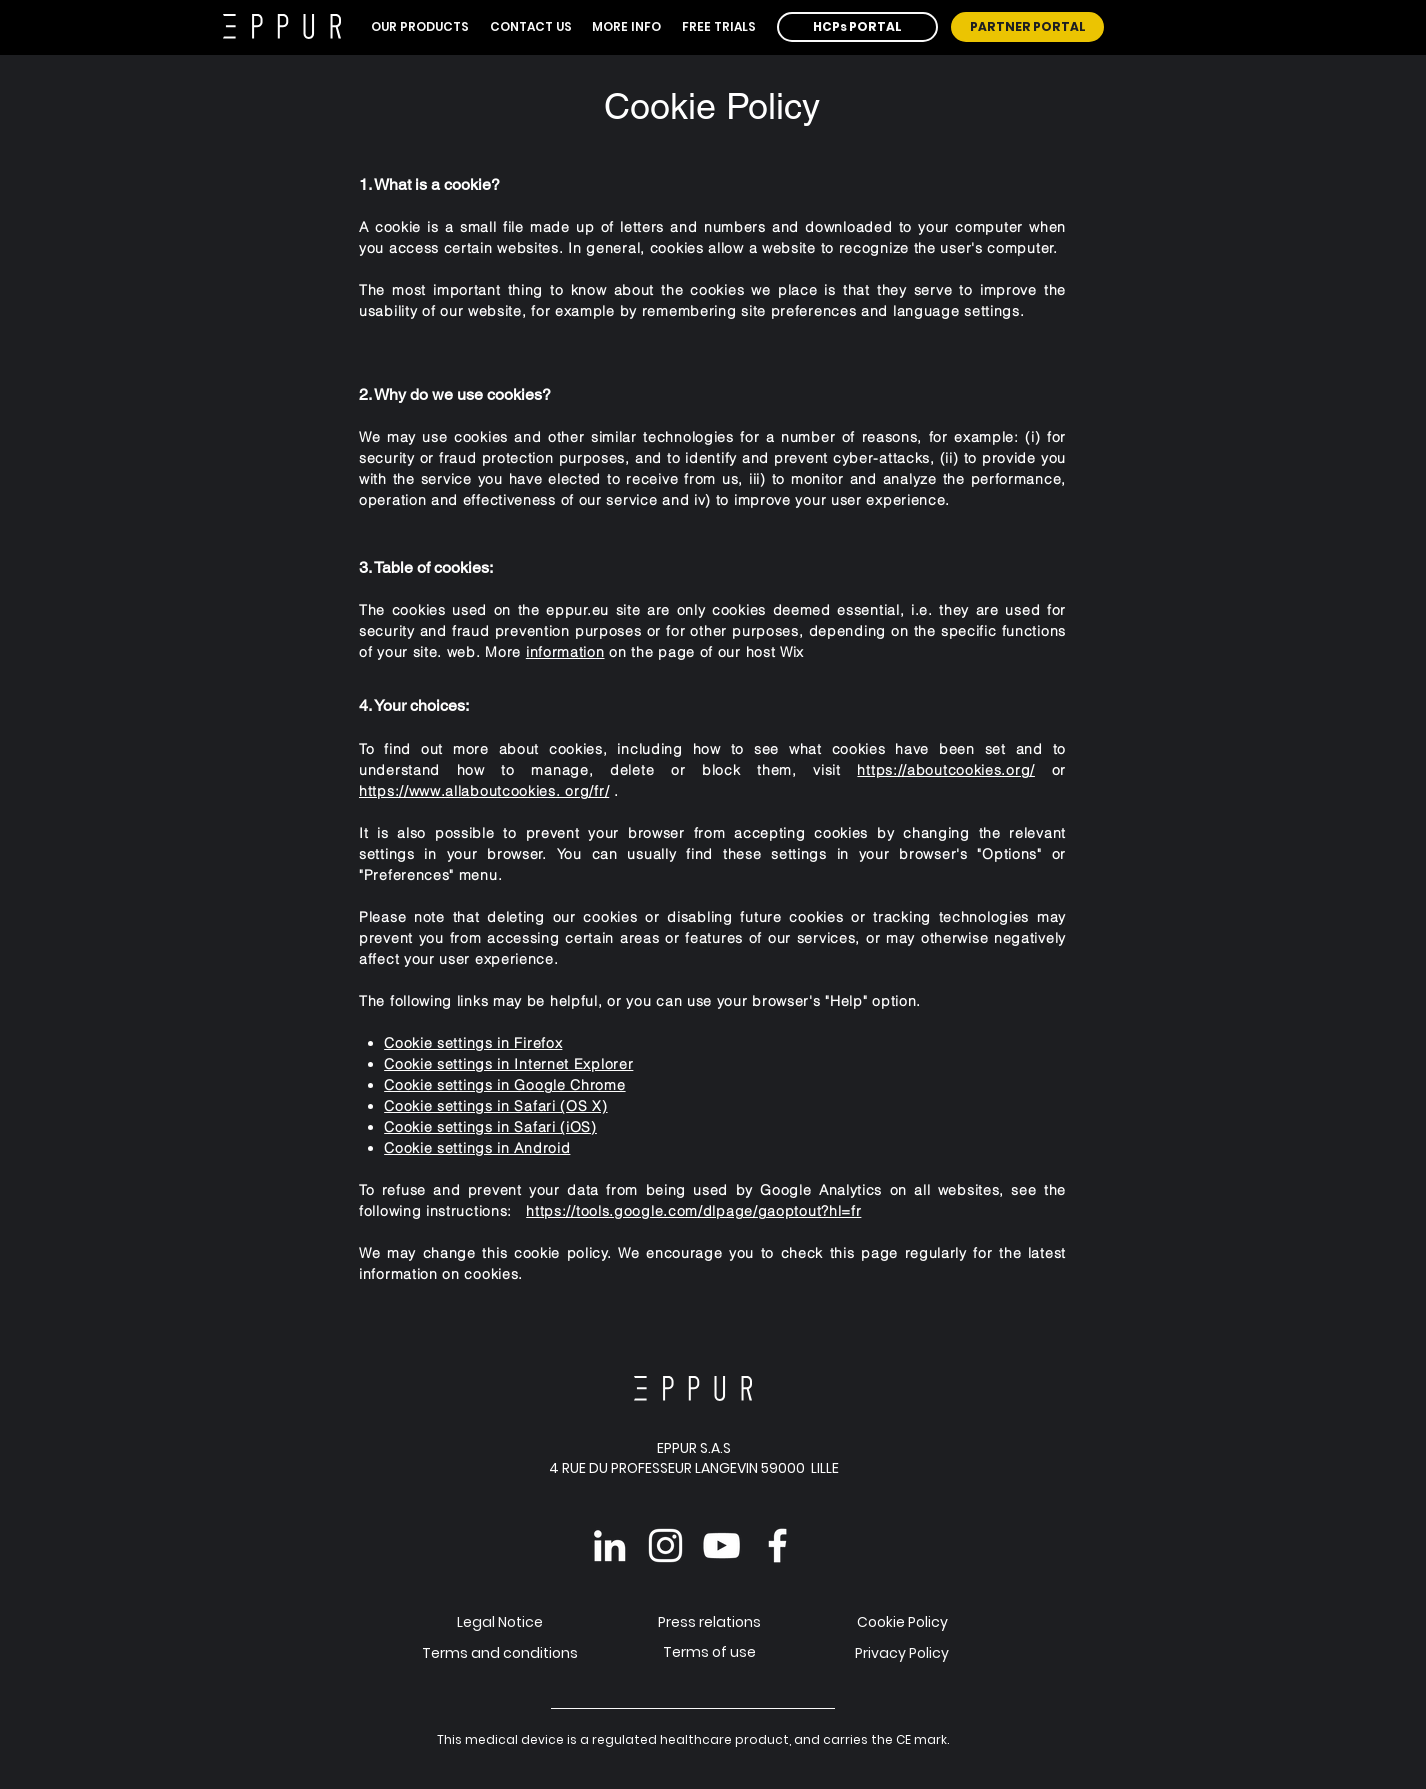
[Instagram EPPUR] (665, 1545)
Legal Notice (500, 1622)
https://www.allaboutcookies (457, 791)
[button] (420, 27)
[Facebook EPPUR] (777, 1545)
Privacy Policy (902, 1653)
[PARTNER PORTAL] (1027, 27)
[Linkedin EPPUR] (609, 1545)
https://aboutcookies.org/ (946, 770)
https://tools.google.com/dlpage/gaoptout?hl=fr (693, 1211)
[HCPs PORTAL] (857, 27)
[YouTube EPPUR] (721, 1545)
